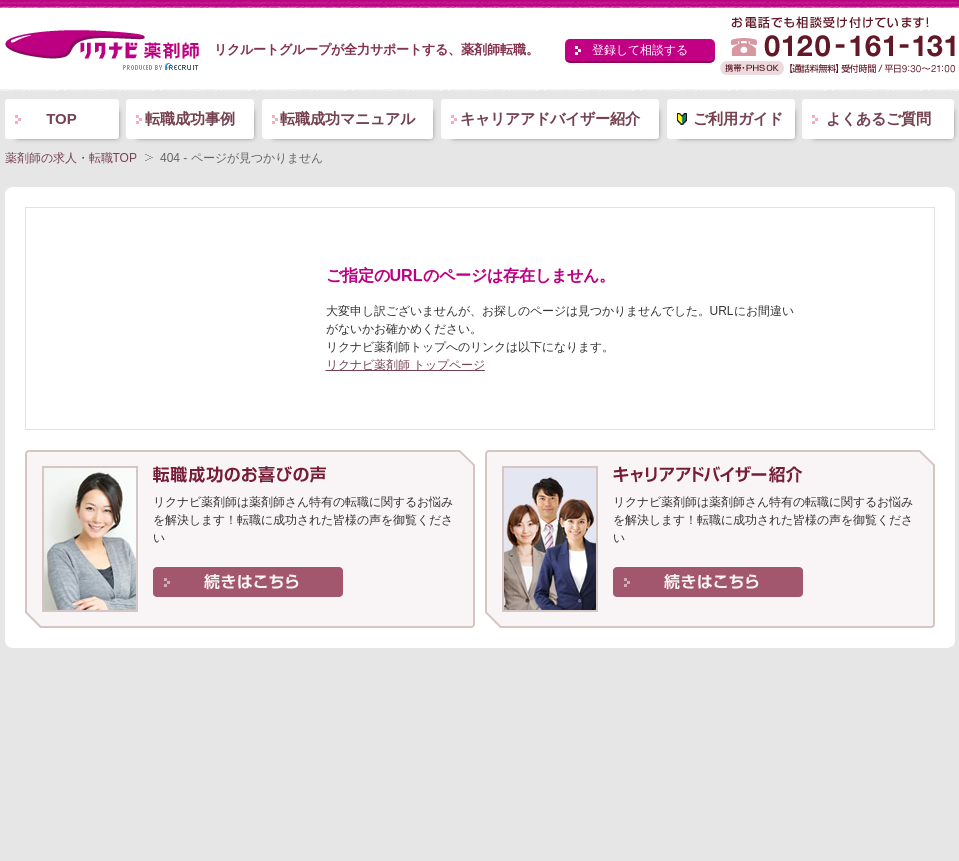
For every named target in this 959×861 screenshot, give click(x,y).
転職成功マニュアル (347, 118)
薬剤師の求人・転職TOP (71, 158)
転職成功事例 (190, 118)
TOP (61, 118)
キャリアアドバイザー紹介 (550, 118)
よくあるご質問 (878, 118)
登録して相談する (640, 50)
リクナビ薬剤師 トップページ (405, 365)
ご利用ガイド (738, 118)
